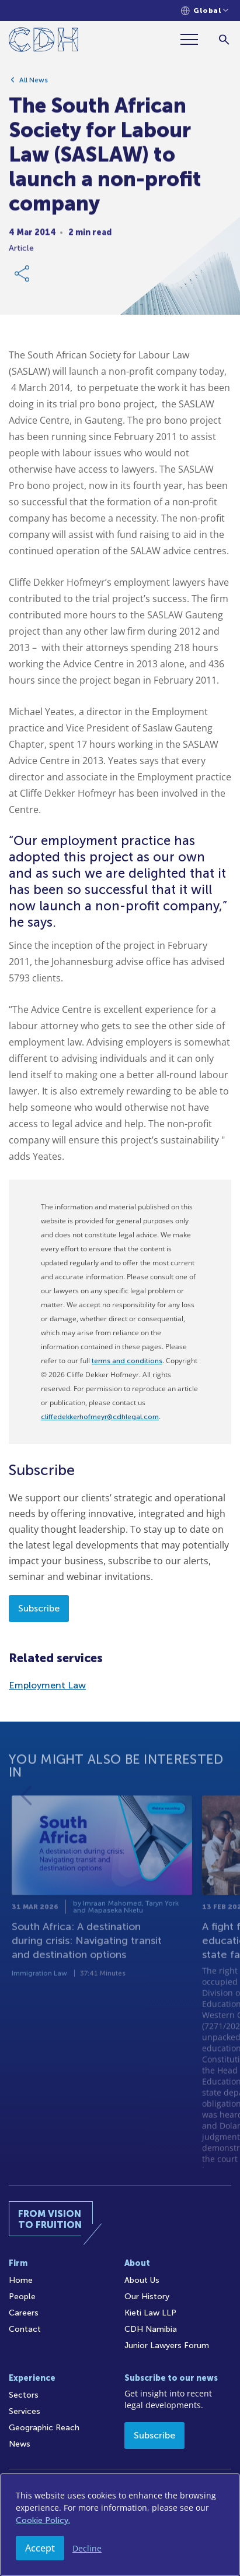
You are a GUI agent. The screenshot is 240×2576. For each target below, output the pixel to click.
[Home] (43, 41)
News (19, 2444)
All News (33, 84)
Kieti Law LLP (150, 2313)
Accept (40, 2548)
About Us (141, 2280)
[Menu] (193, 39)
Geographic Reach (44, 2428)
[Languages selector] (204, 10)
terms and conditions (127, 1361)
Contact (25, 2329)
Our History (146, 2296)
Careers (24, 2313)
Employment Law (47, 1685)
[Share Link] (23, 278)
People (22, 2296)
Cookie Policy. (43, 2520)
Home (21, 2280)
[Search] (224, 39)
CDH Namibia (150, 2329)
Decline (87, 2548)
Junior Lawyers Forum (166, 2345)
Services (24, 2411)
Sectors (24, 2395)
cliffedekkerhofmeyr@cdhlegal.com (100, 1417)
